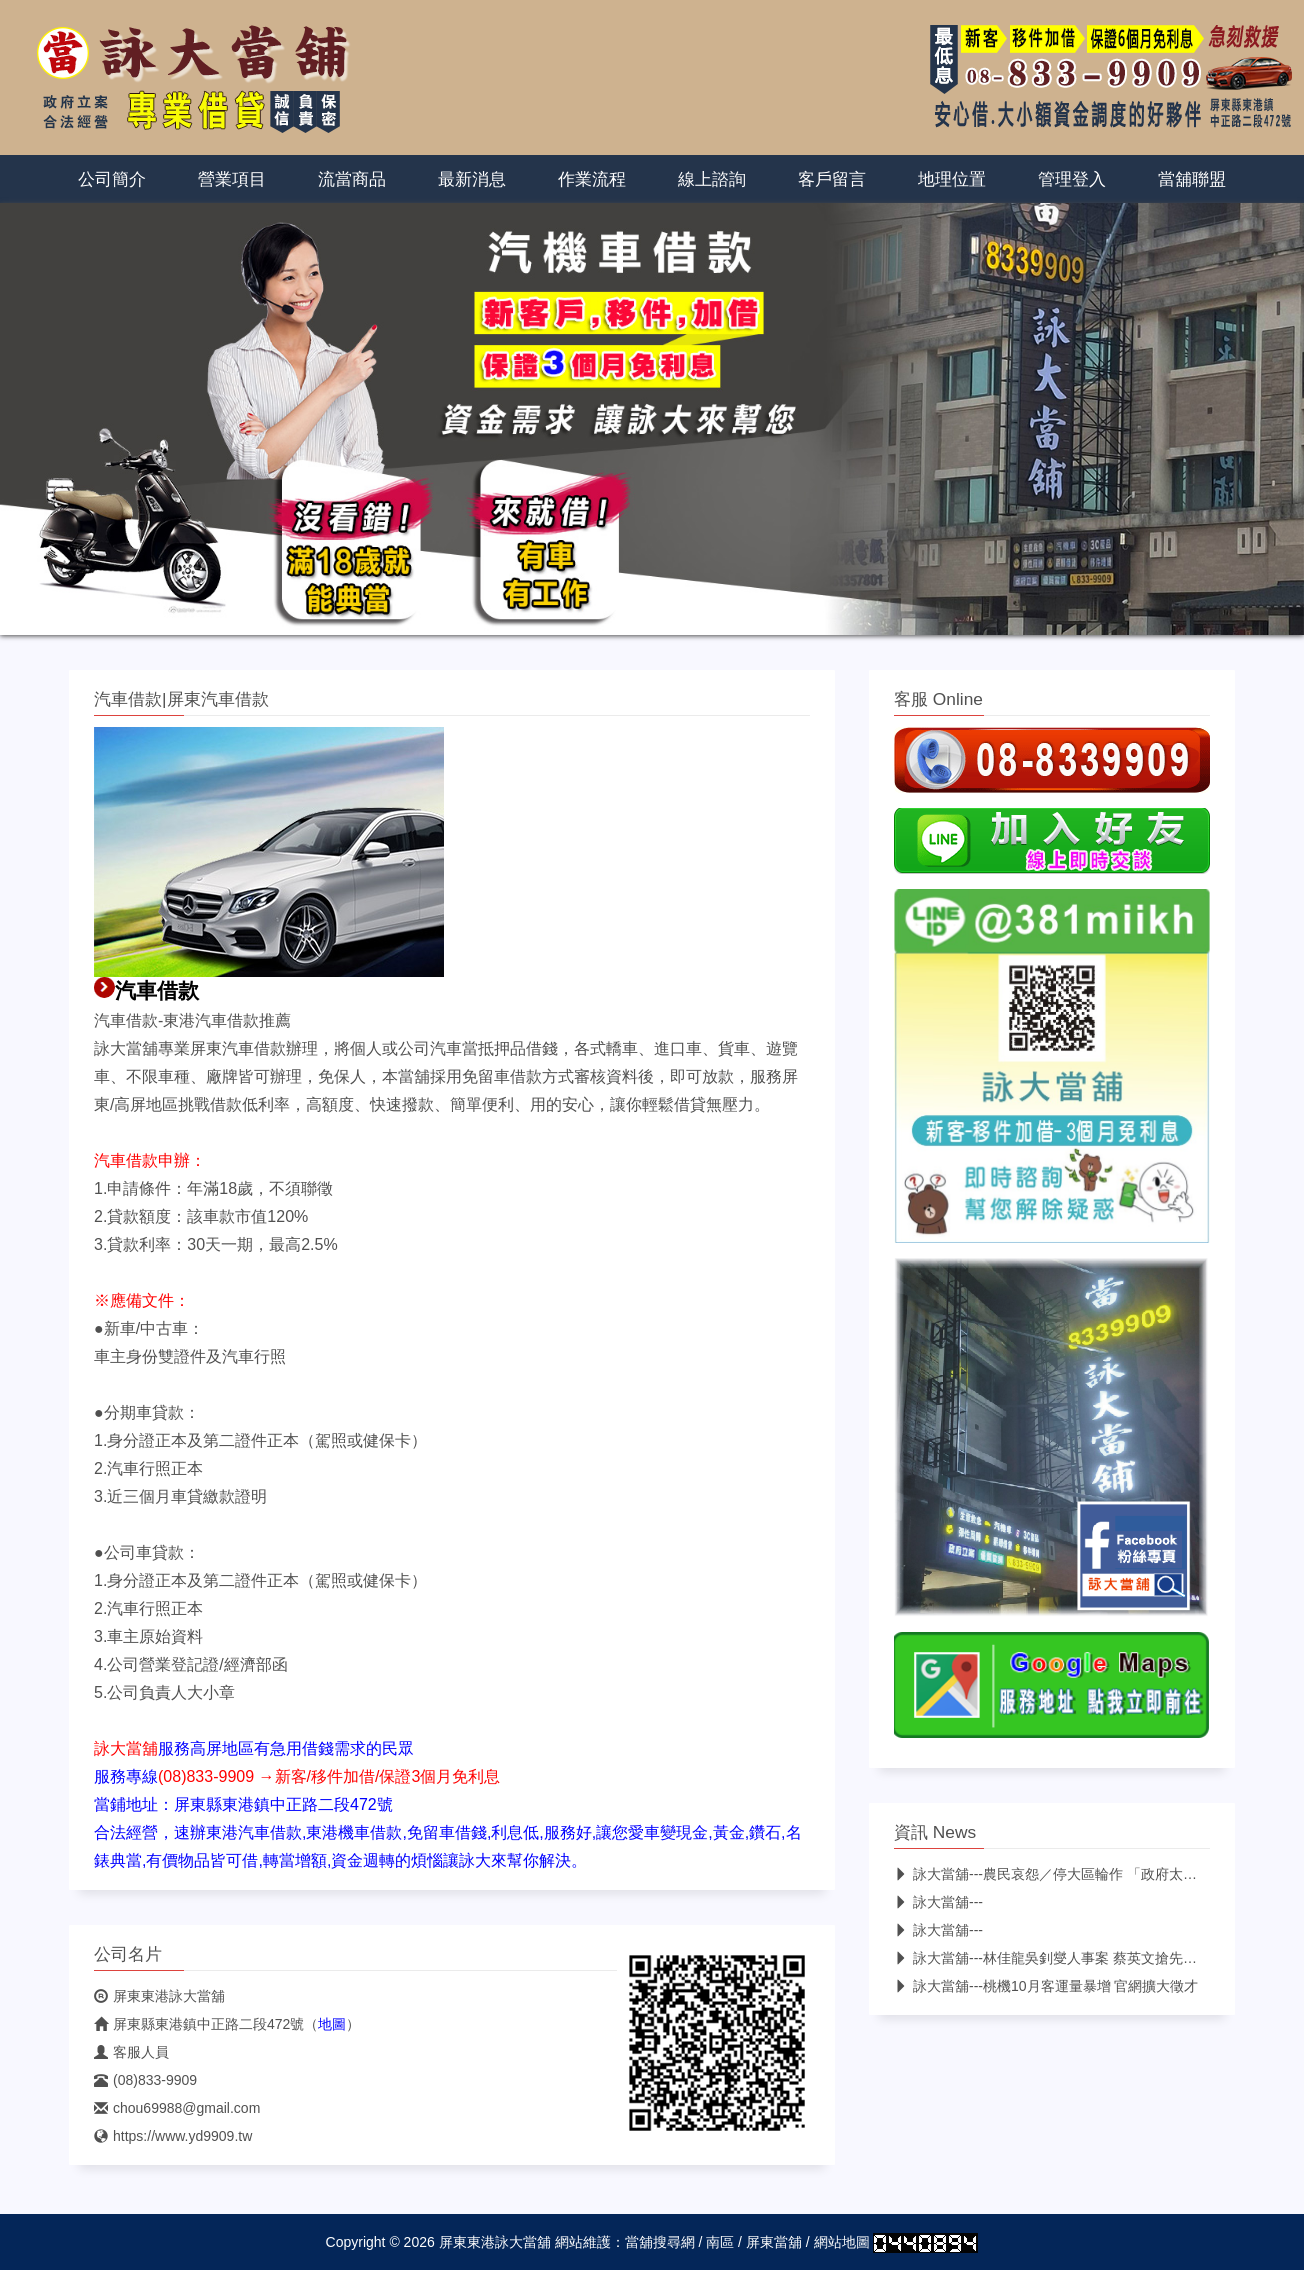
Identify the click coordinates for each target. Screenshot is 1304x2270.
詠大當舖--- (938, 1902)
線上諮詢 (712, 179)
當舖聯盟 (1192, 179)
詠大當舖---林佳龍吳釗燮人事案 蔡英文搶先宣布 (1052, 1958)
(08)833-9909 (145, 2080)
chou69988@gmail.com (177, 2108)
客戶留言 (832, 179)
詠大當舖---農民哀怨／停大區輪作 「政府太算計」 (1059, 1874)
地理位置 (952, 179)
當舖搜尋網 (660, 2242)
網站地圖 (842, 2242)
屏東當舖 (774, 2242)
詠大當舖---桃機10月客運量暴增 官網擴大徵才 (1046, 1986)
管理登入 (1072, 179)
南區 (720, 2242)
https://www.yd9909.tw (173, 2136)
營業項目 (232, 179)
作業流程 (592, 179)
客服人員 (131, 2052)
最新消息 (472, 179)
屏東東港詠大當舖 (159, 1996)
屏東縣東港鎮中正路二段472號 (199, 2024)
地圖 (332, 2024)
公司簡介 (112, 179)
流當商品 (352, 179)
